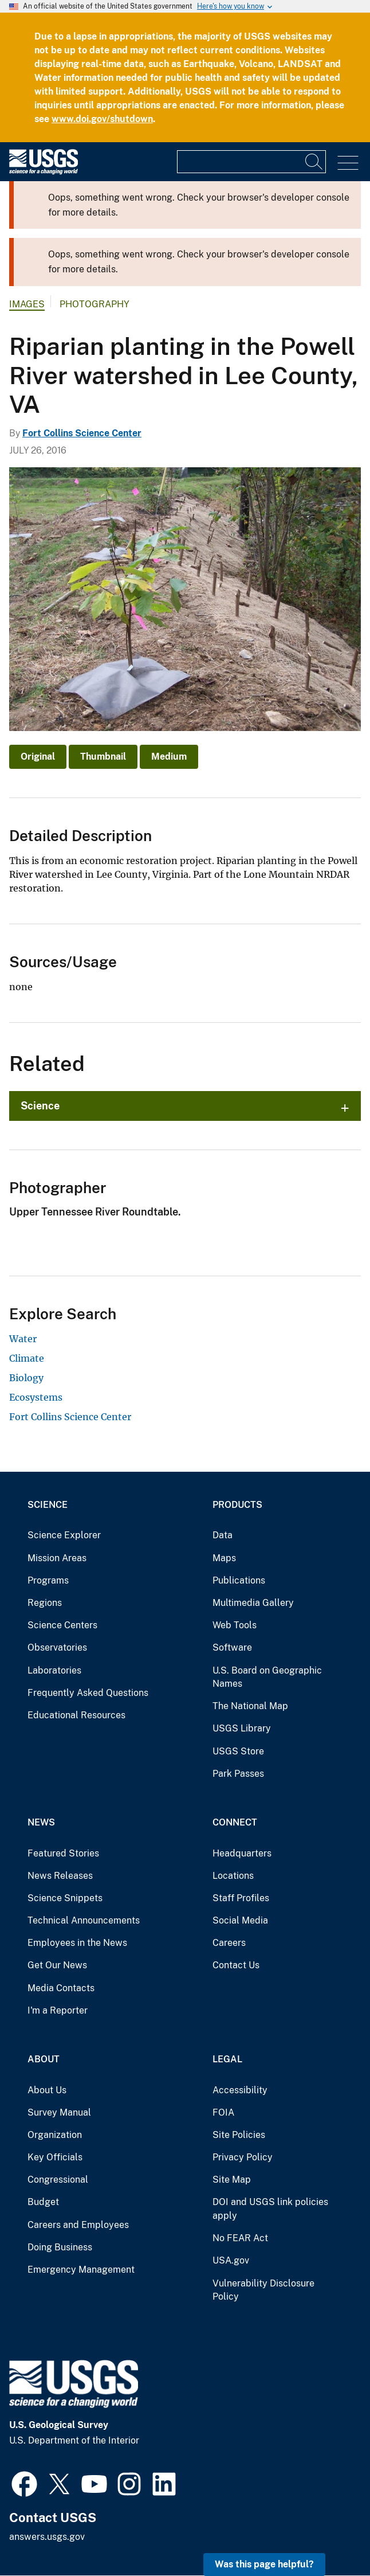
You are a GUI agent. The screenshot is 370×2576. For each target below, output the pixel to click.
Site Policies (238, 2134)
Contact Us (235, 1965)
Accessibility (239, 2090)
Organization (54, 2134)
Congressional (57, 2179)
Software (232, 1647)
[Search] (314, 161)
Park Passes (238, 1773)
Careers (229, 1942)
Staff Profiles (240, 1898)
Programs (48, 1580)
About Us (46, 2090)
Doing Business (59, 2247)
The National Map (250, 1706)
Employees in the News (77, 1942)
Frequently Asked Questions (87, 1692)
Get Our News (57, 1965)
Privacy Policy (242, 2157)
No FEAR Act (240, 2238)
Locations (233, 1875)
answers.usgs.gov (47, 2536)
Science (40, 1106)
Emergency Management (81, 2269)
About (43, 2059)
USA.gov (230, 2260)
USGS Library (241, 1728)
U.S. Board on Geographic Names (267, 1677)
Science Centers (62, 1625)
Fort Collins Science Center (81, 433)
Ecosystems (35, 1397)
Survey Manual (59, 2112)
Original (38, 756)
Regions (44, 1602)
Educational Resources (76, 1715)
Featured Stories (63, 1853)
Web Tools (234, 1625)
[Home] (43, 171)
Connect (234, 1822)
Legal (227, 2059)
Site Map (231, 2179)
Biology (26, 1377)
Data (222, 1535)
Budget (43, 2201)
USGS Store (238, 1751)
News (41, 1822)
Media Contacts (61, 1988)
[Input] (251, 161)
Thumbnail (103, 756)
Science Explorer (64, 1535)
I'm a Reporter (57, 2010)
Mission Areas (56, 1558)
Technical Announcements (83, 1920)
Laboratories (54, 1670)
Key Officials (54, 2157)
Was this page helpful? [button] (264, 2564)
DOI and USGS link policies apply (270, 2208)
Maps (224, 1558)
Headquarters (241, 1853)
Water (23, 1338)
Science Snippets (65, 1898)
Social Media (240, 1920)
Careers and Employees (78, 2224)
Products (237, 1504)
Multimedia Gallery (253, 1602)
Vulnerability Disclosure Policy (263, 2290)
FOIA (223, 2112)
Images (27, 304)
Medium (169, 756)
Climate (26, 1358)
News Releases (60, 1875)
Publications (238, 1580)
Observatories (57, 1647)
